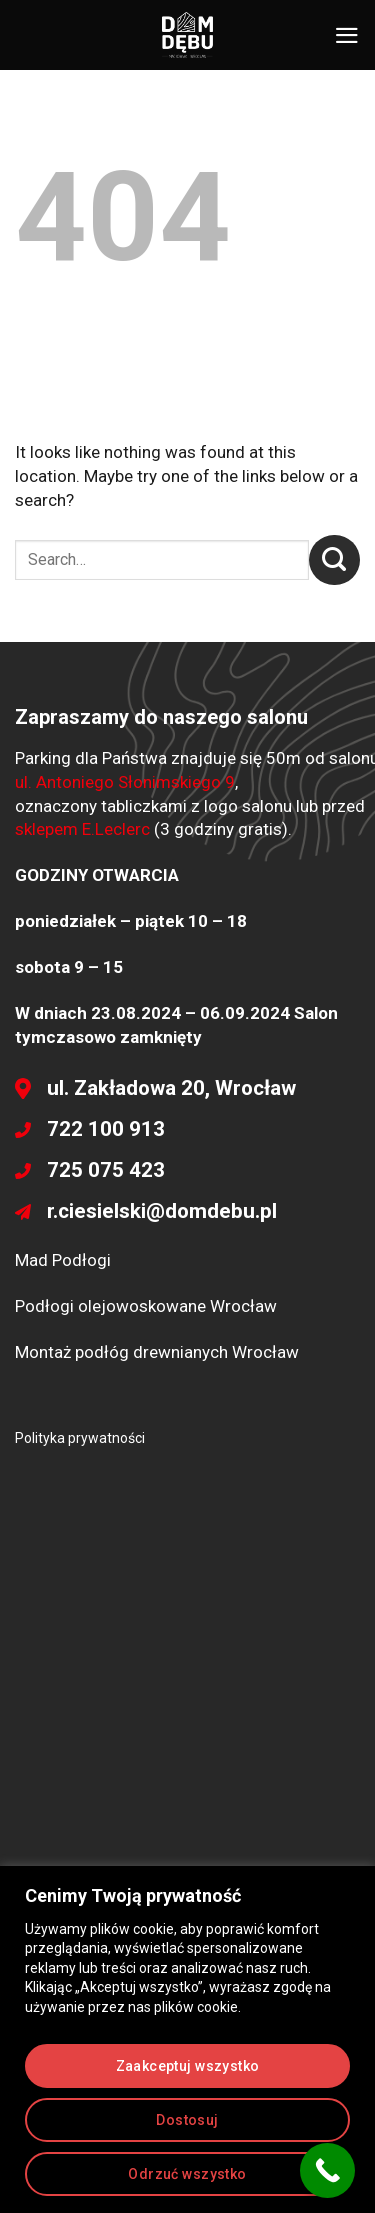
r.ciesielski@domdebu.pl (162, 1211)
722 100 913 (106, 1129)
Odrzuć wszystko (187, 2174)
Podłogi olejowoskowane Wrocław (146, 1306)
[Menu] (347, 35)
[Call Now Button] (327, 2170)
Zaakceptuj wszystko (188, 2066)
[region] (187, 2039)
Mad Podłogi (63, 1260)
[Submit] (334, 560)
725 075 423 (106, 1170)
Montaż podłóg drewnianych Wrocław (157, 1352)
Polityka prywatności (80, 1438)
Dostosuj (187, 2120)
